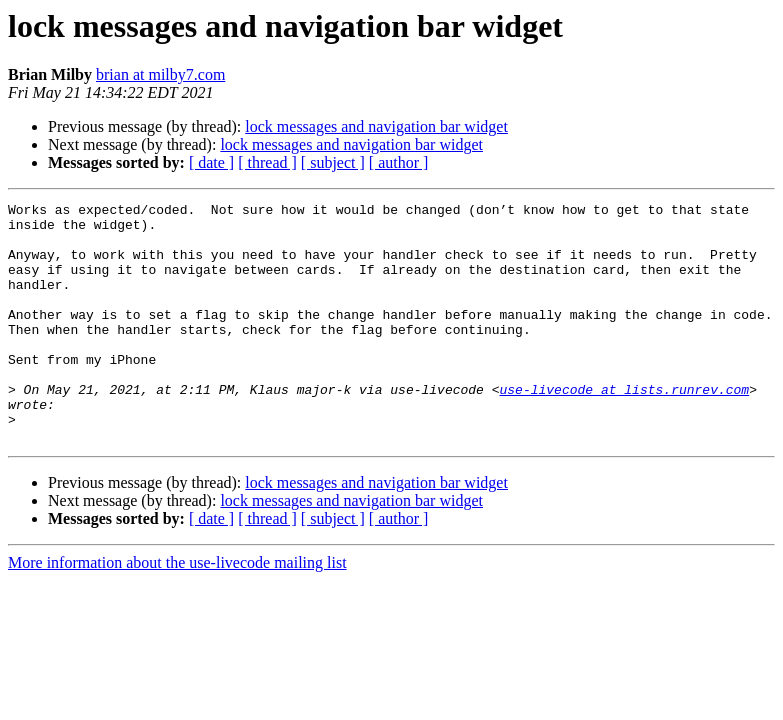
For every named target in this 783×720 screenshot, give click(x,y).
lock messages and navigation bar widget (376, 126)
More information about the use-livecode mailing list (177, 610)
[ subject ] (333, 162)
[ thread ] (267, 162)
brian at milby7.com (160, 74)
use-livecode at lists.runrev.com (624, 428)
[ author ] (399, 162)
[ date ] (211, 162)
